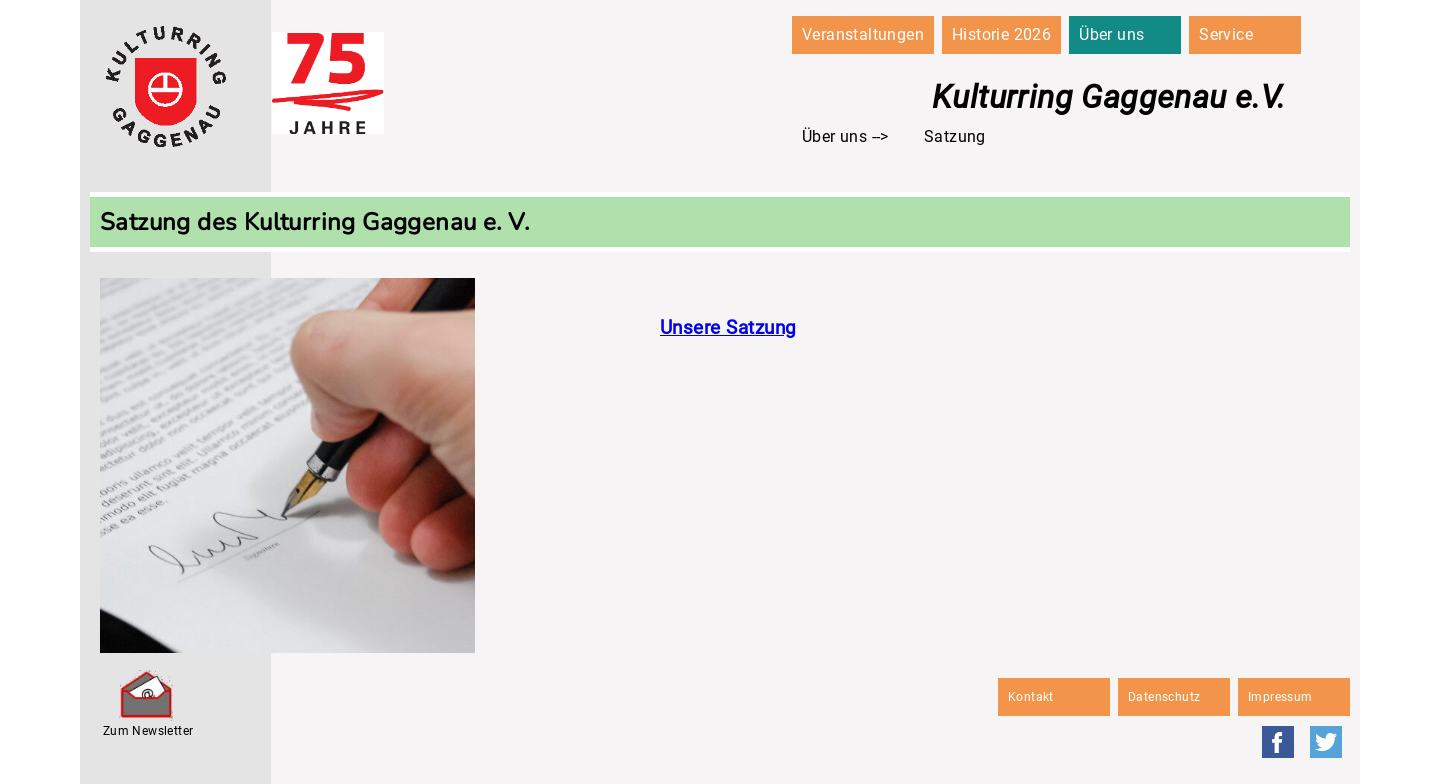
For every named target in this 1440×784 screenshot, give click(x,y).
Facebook (1278, 742)
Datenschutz (1164, 697)
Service (1226, 34)
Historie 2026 (1001, 34)
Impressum (1280, 697)
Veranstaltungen (863, 34)
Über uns (1111, 34)
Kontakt (1031, 697)
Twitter (1326, 742)
